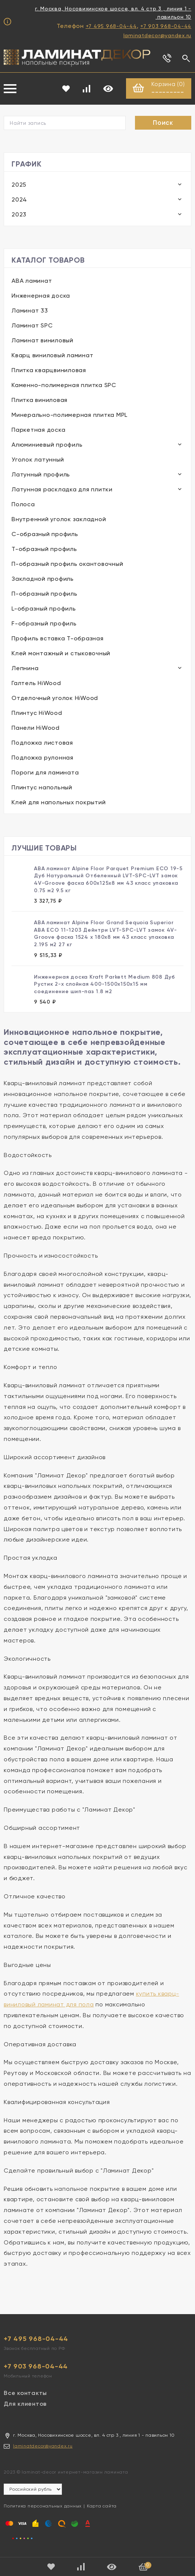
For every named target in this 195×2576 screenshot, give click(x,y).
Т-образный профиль (44, 549)
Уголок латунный (38, 459)
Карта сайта (102, 2506)
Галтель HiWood (36, 683)
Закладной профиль (43, 579)
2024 (19, 199)
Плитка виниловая (39, 400)
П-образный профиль (45, 594)
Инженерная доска (41, 296)
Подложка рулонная (42, 757)
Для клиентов (25, 2404)
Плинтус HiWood (37, 713)
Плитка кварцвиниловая (49, 370)
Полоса (23, 504)
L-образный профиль (44, 608)
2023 (19, 214)
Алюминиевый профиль (47, 445)
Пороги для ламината (45, 772)
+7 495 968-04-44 (111, 26)
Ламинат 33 (30, 310)
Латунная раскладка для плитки (62, 489)
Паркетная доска (38, 430)
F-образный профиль (44, 623)
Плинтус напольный (42, 787)
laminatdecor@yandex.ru (157, 35)
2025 (19, 184)
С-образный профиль (45, 534)
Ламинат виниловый (42, 340)
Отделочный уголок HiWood (55, 698)
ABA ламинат (32, 281)
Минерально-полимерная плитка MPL (70, 415)
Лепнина (25, 668)
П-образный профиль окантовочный (67, 564)
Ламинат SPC (32, 325)
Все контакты (25, 2393)
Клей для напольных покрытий (59, 802)
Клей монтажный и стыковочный (61, 653)
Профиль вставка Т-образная (58, 638)
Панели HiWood (36, 728)
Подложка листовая (42, 743)
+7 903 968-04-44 (165, 26)
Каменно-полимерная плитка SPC (64, 385)
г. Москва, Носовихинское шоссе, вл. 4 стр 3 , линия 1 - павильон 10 (113, 13)
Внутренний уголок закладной (59, 519)
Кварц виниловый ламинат (52, 355)
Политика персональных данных (43, 2506)
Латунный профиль (41, 474)
